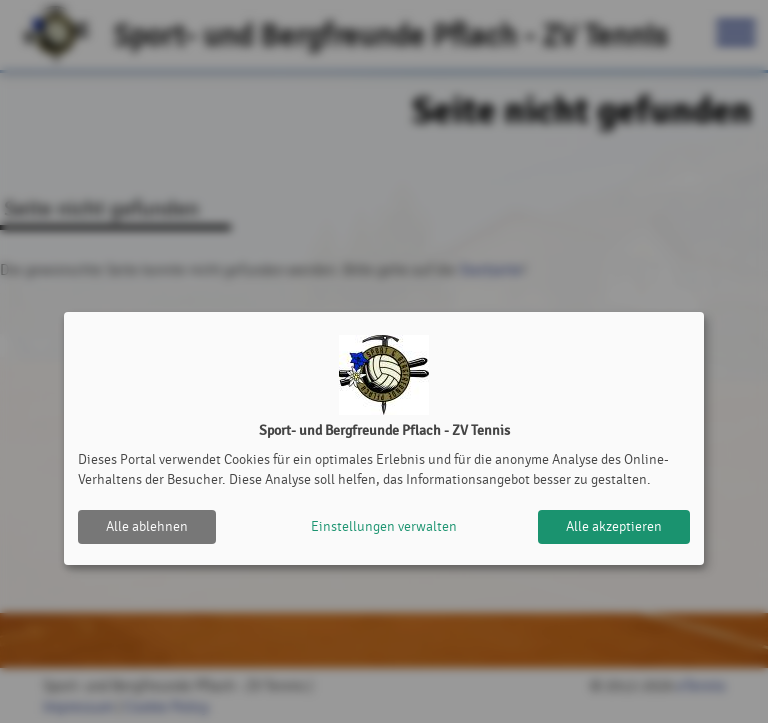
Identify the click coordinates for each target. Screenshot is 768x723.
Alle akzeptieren (614, 526)
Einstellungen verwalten (384, 526)
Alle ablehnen (147, 526)
